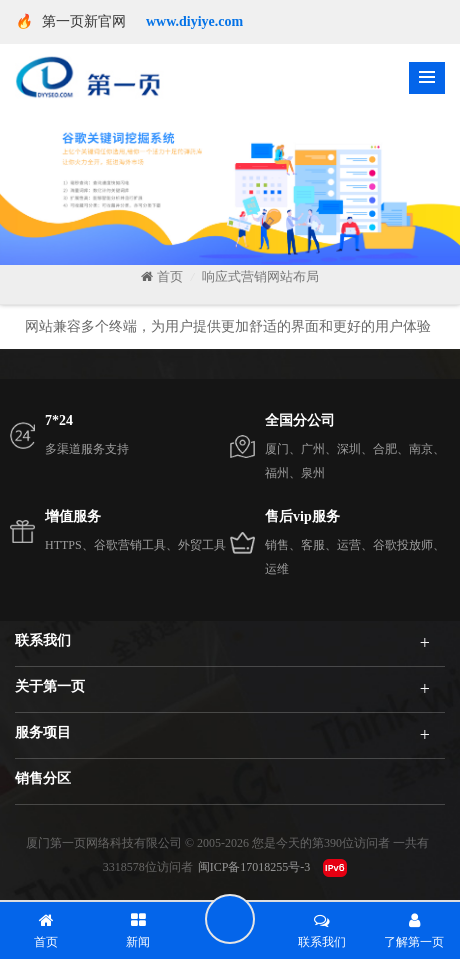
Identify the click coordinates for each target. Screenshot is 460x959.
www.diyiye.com (194, 21)
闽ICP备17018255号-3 (254, 867)
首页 (162, 276)
